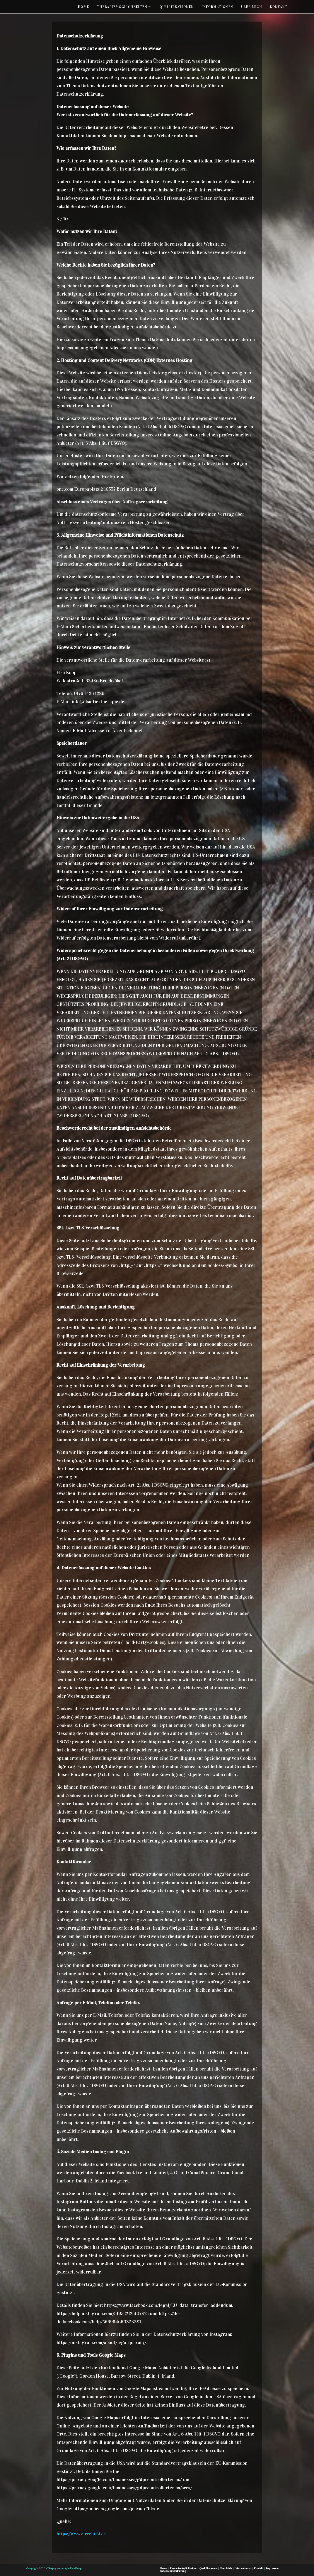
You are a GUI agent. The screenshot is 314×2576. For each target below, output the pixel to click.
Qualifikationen (208, 2568)
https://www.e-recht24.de (82, 2534)
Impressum (272, 2568)
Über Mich (226, 2568)
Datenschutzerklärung (173, 2571)
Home (163, 2568)
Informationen (243, 2568)
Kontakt (258, 2568)
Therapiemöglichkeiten (183, 2568)
